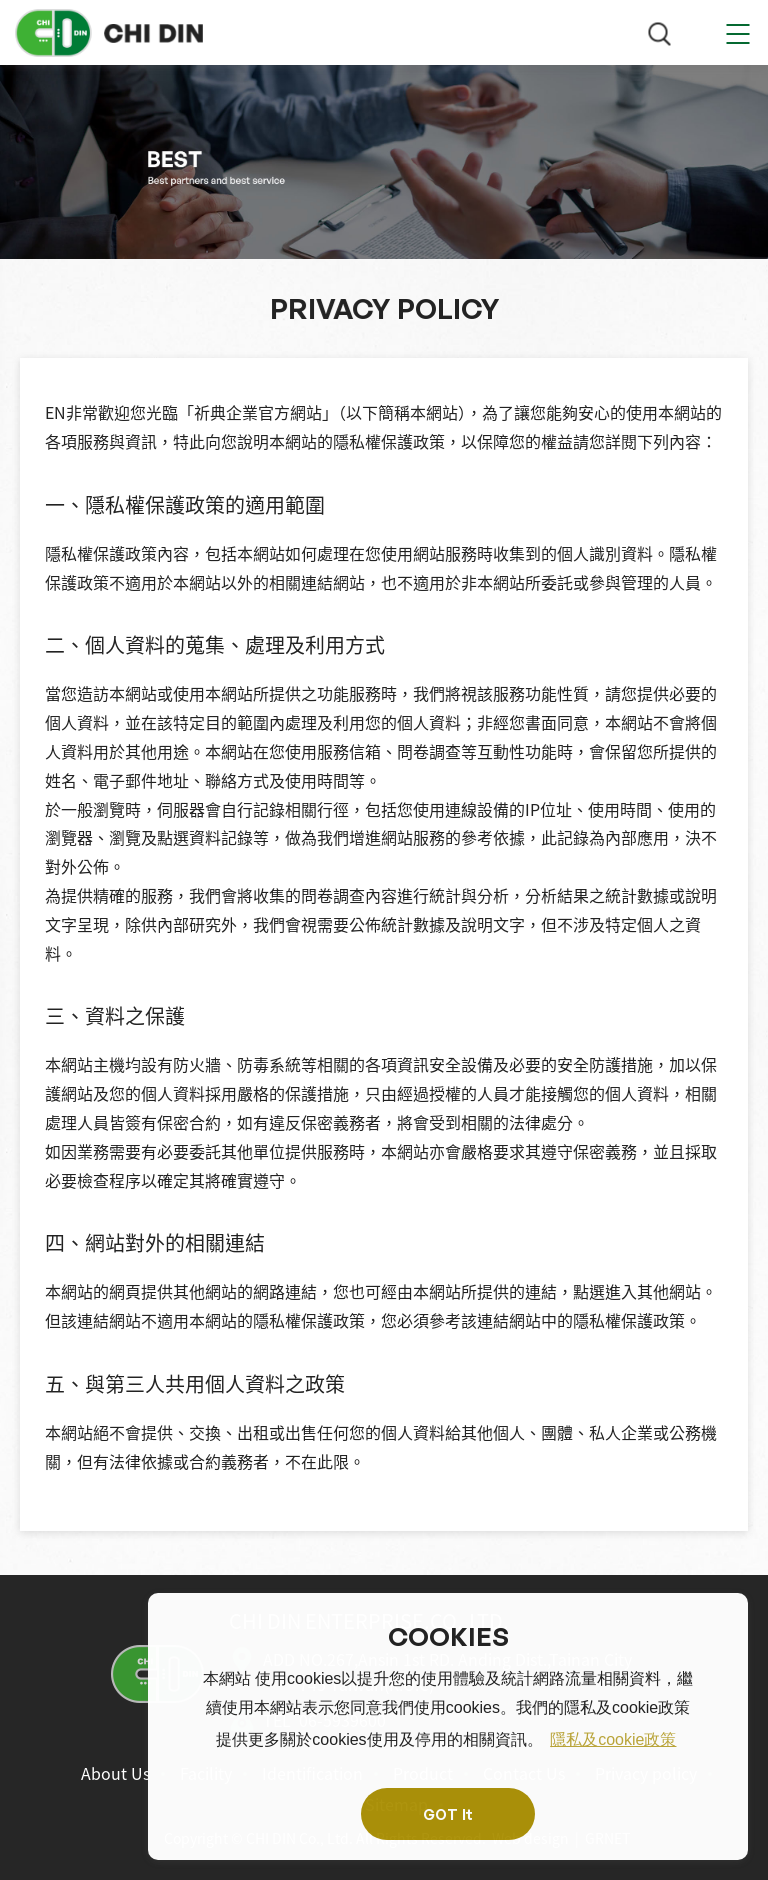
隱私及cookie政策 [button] (613, 1739)
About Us (115, 1773)
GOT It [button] (448, 1814)
